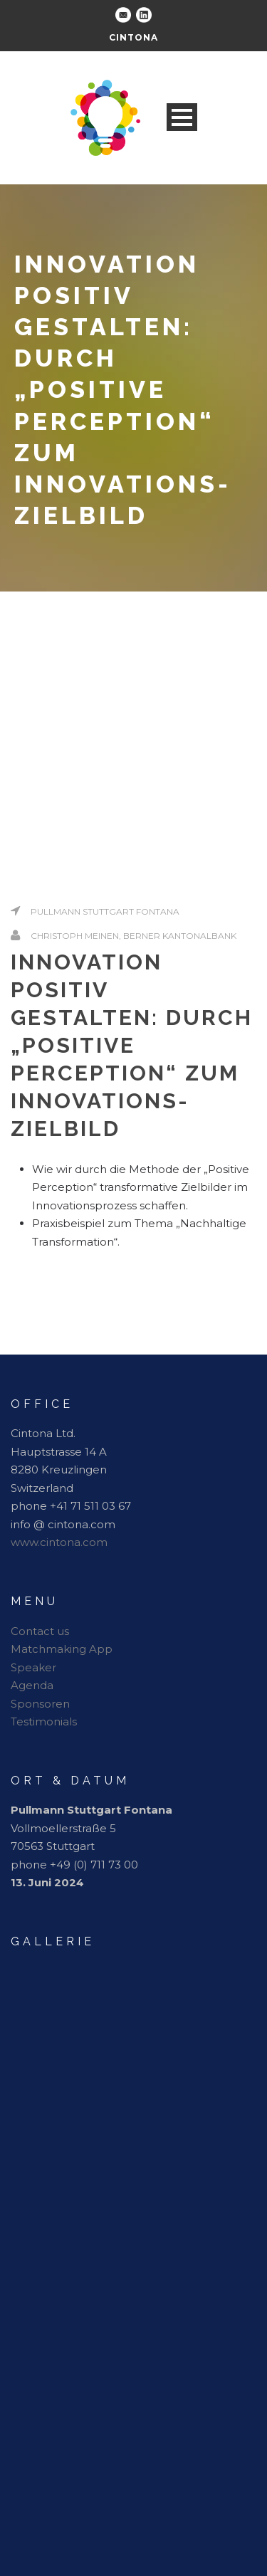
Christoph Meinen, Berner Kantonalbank (133, 935)
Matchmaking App (61, 1649)
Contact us (40, 1631)
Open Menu (182, 117)
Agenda (32, 1685)
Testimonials (44, 1721)
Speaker (33, 1667)
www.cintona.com (59, 1542)
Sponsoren (40, 1703)
